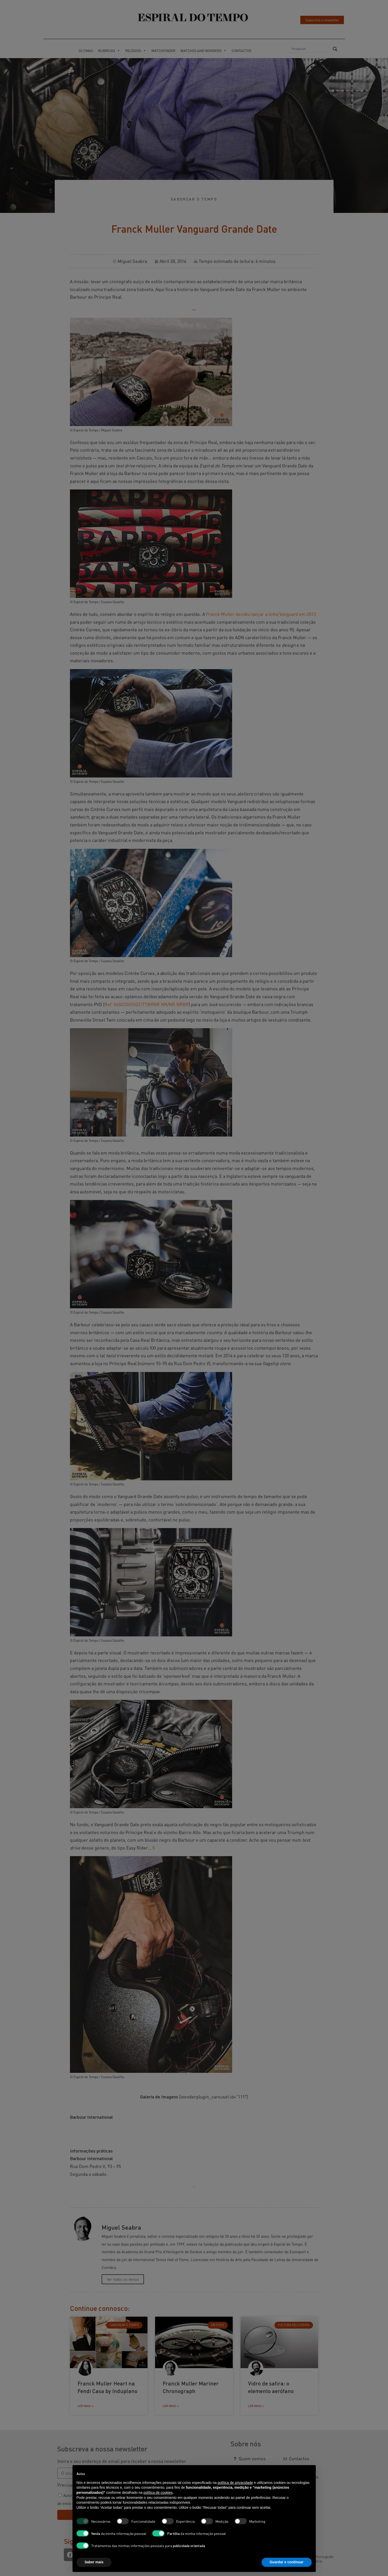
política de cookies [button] (158, 2492)
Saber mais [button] (94, 2562)
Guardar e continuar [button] (287, 2562)
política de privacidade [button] (235, 2483)
